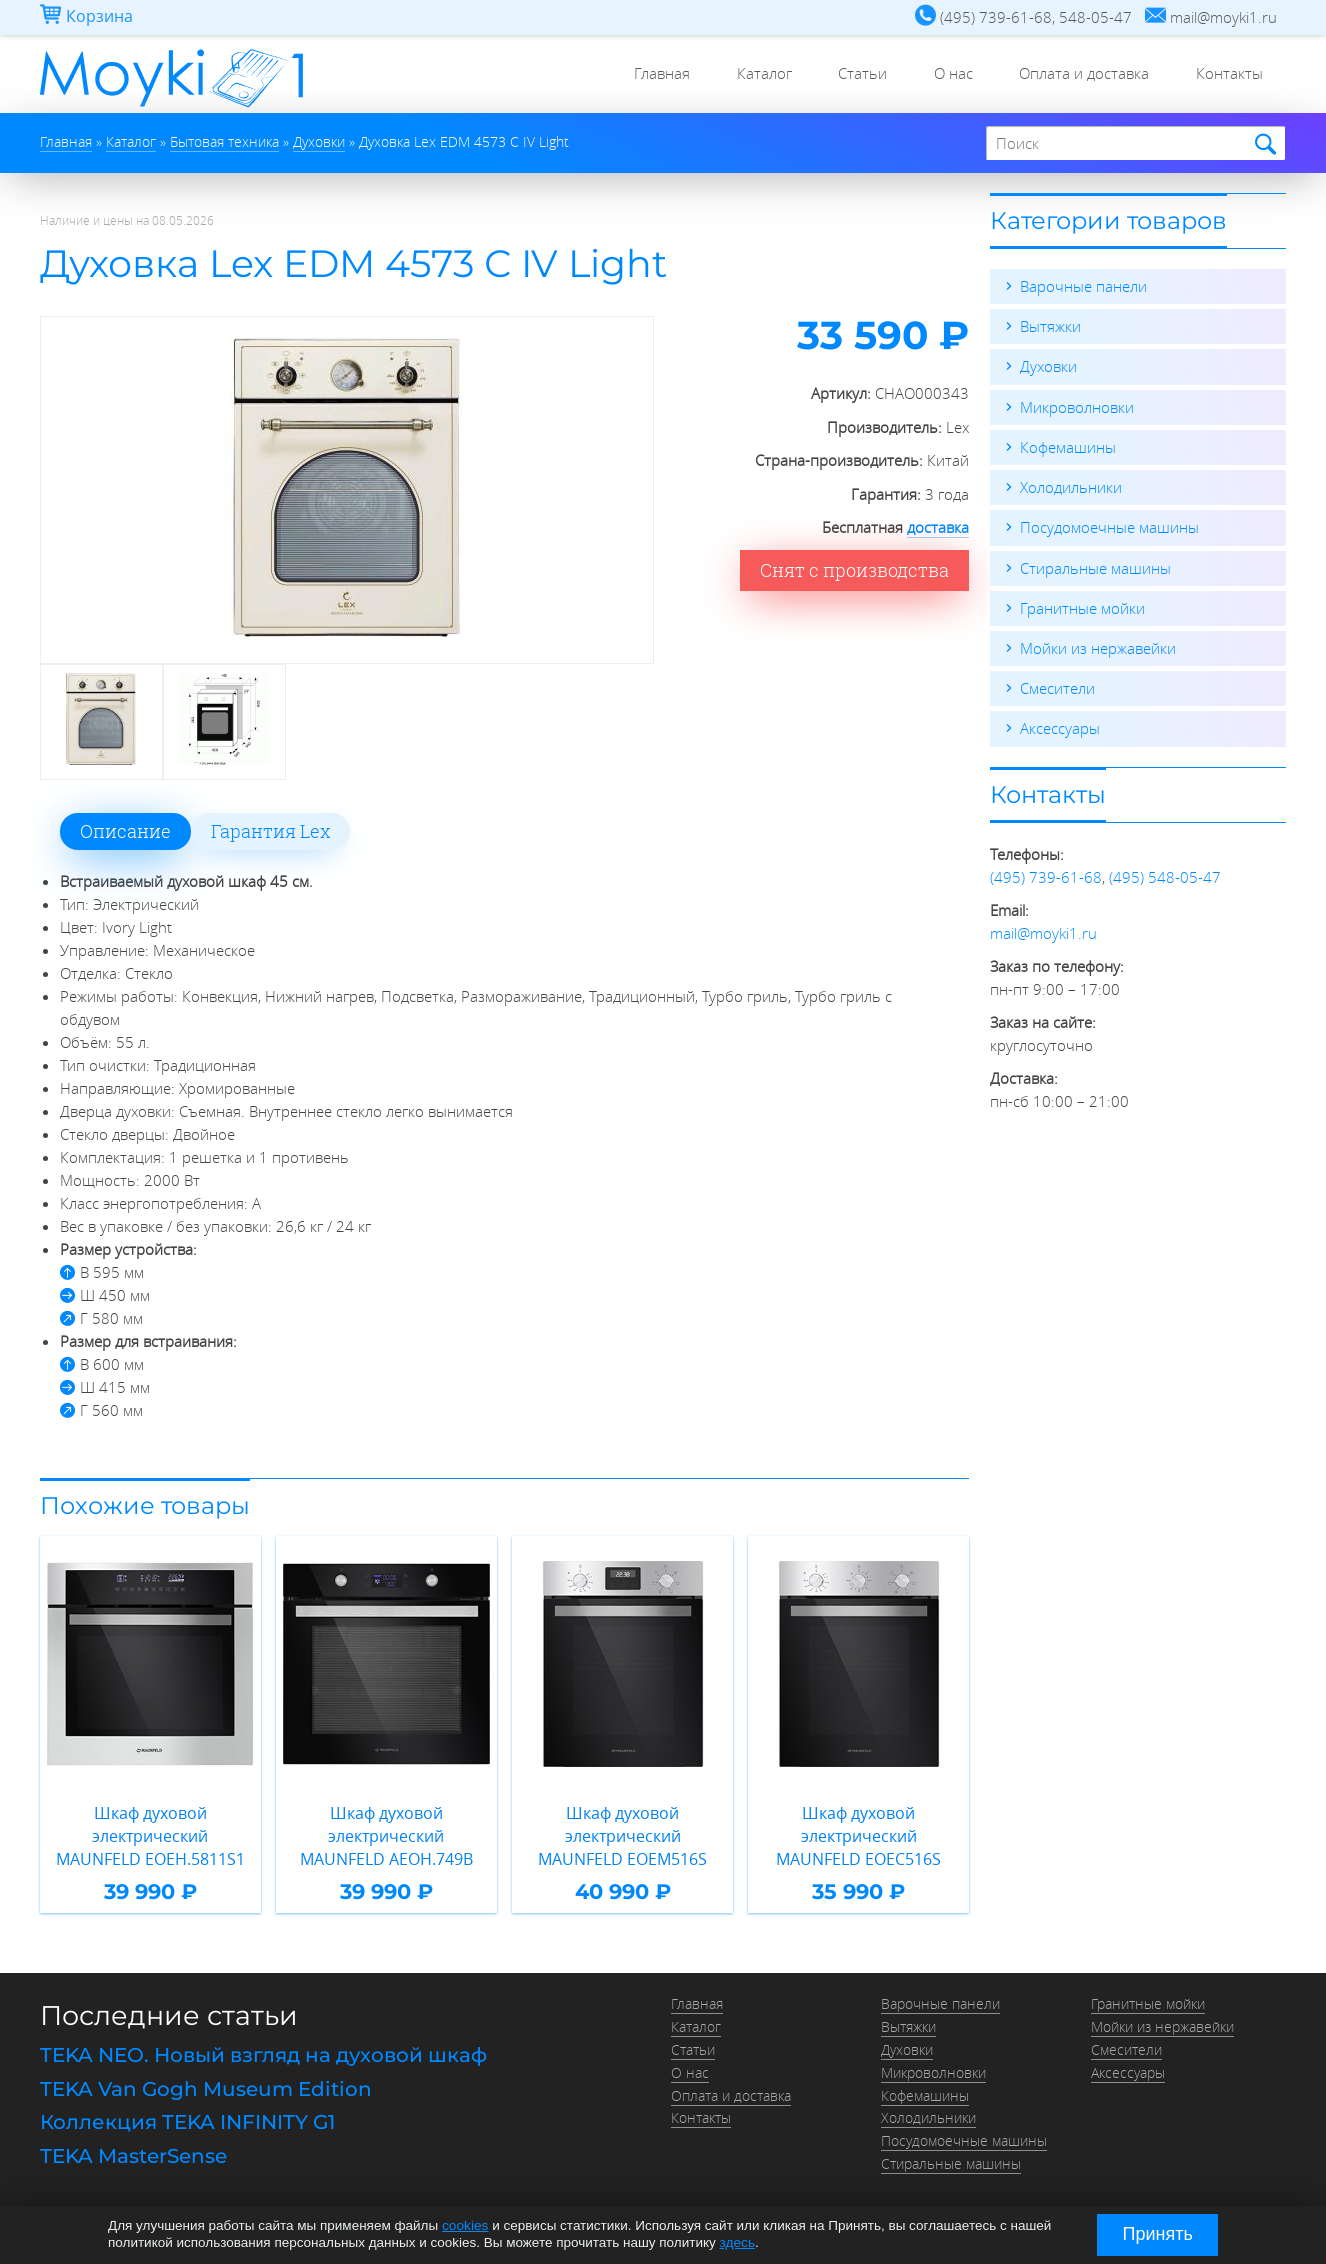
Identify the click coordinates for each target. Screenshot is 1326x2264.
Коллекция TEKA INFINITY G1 (187, 2120)
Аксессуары (1060, 726)
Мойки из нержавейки (1098, 646)
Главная (643, 75)
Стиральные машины (1095, 566)
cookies (465, 2226)
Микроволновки (1077, 406)
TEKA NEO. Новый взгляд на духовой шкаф (263, 2054)
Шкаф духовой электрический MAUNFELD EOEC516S (858, 1835)
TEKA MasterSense (133, 2153)
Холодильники (1071, 486)
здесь (737, 2242)
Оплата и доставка (1079, 75)
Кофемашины (1068, 446)
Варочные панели (1083, 286)
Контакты (1227, 75)
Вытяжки (1050, 326)
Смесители (1057, 686)
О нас (944, 75)
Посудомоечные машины (1109, 526)
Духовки (1048, 366)
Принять (1158, 2234)
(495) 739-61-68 (1046, 874)
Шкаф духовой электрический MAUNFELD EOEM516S (622, 1835)
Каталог (748, 75)
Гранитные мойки (1082, 606)
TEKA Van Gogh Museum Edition (206, 2087)
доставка (938, 527)
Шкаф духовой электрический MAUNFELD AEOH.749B (386, 1835)
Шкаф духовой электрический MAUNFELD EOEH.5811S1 (150, 1835)
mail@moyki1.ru (1043, 930)
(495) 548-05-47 (1165, 874)
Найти (1262, 144)
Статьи (850, 75)
